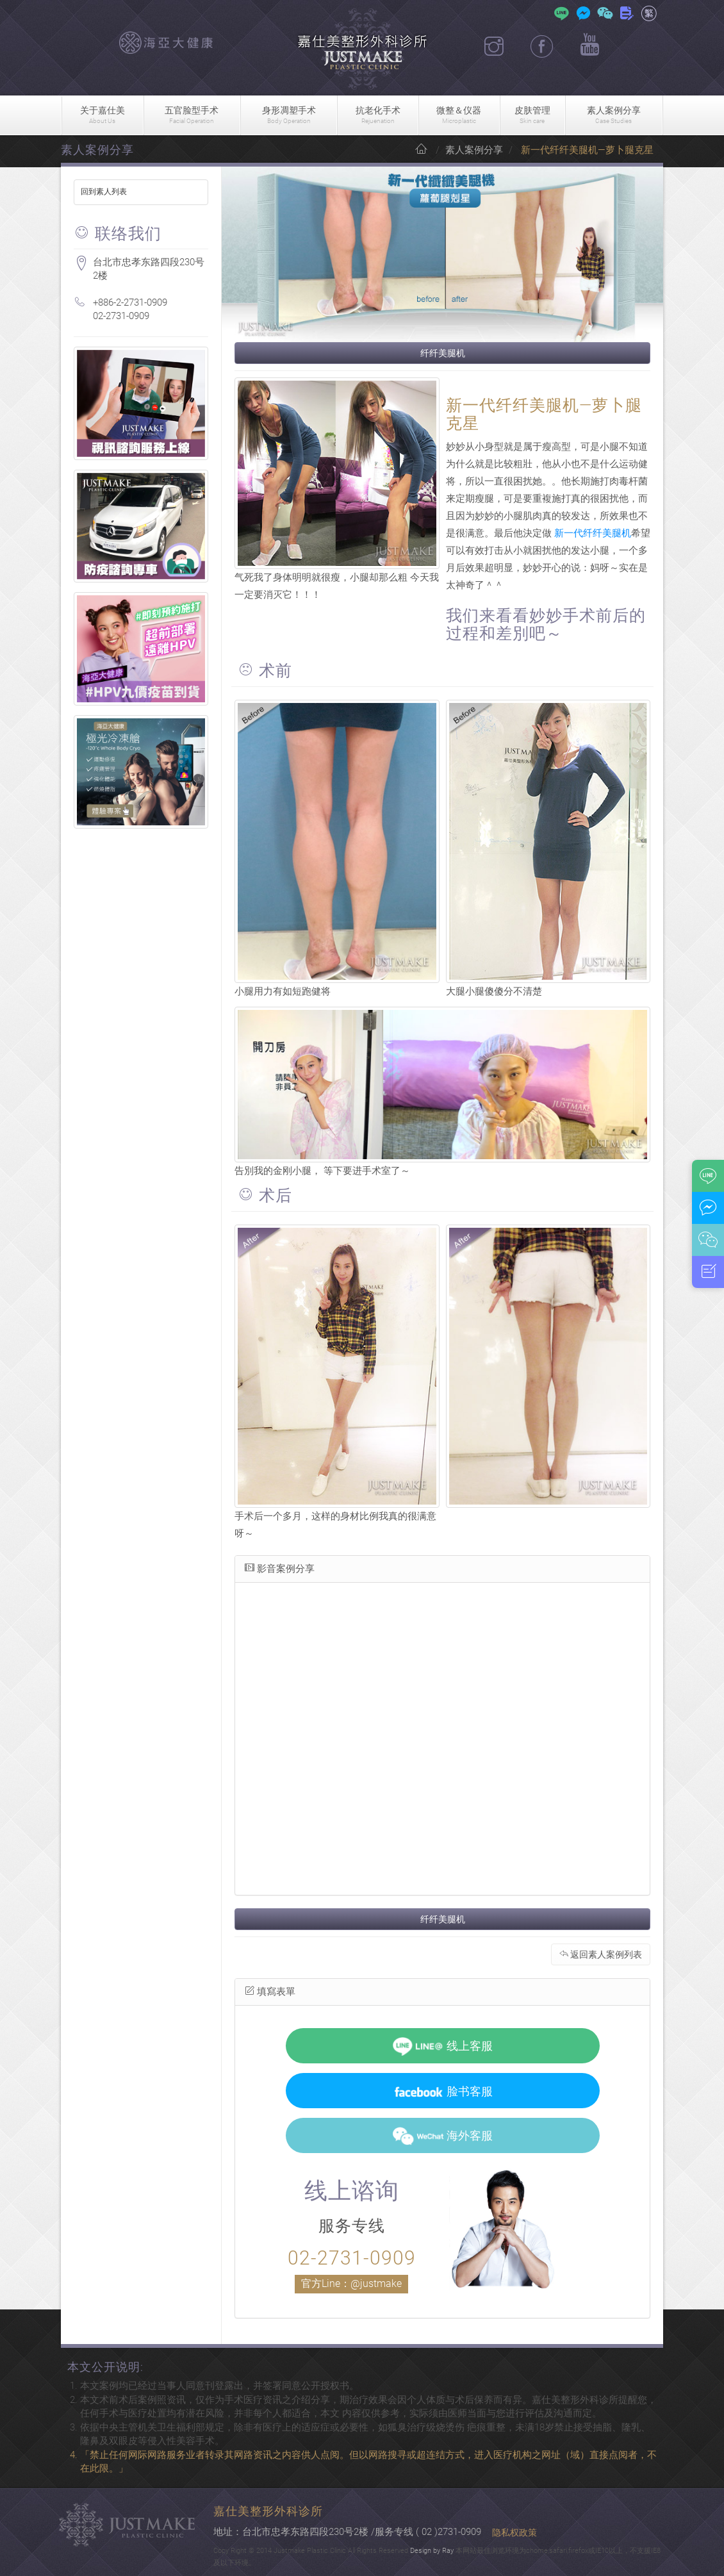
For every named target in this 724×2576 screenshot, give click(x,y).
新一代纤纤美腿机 (592, 533)
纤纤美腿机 (442, 353)
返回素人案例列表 (600, 1954)
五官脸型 (192, 115)
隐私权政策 (514, 2532)
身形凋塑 (288, 115)
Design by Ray (432, 2551)
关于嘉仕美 (102, 115)
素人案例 (614, 115)
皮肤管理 (532, 115)
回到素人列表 (104, 191)
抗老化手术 (378, 115)
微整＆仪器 (459, 115)
